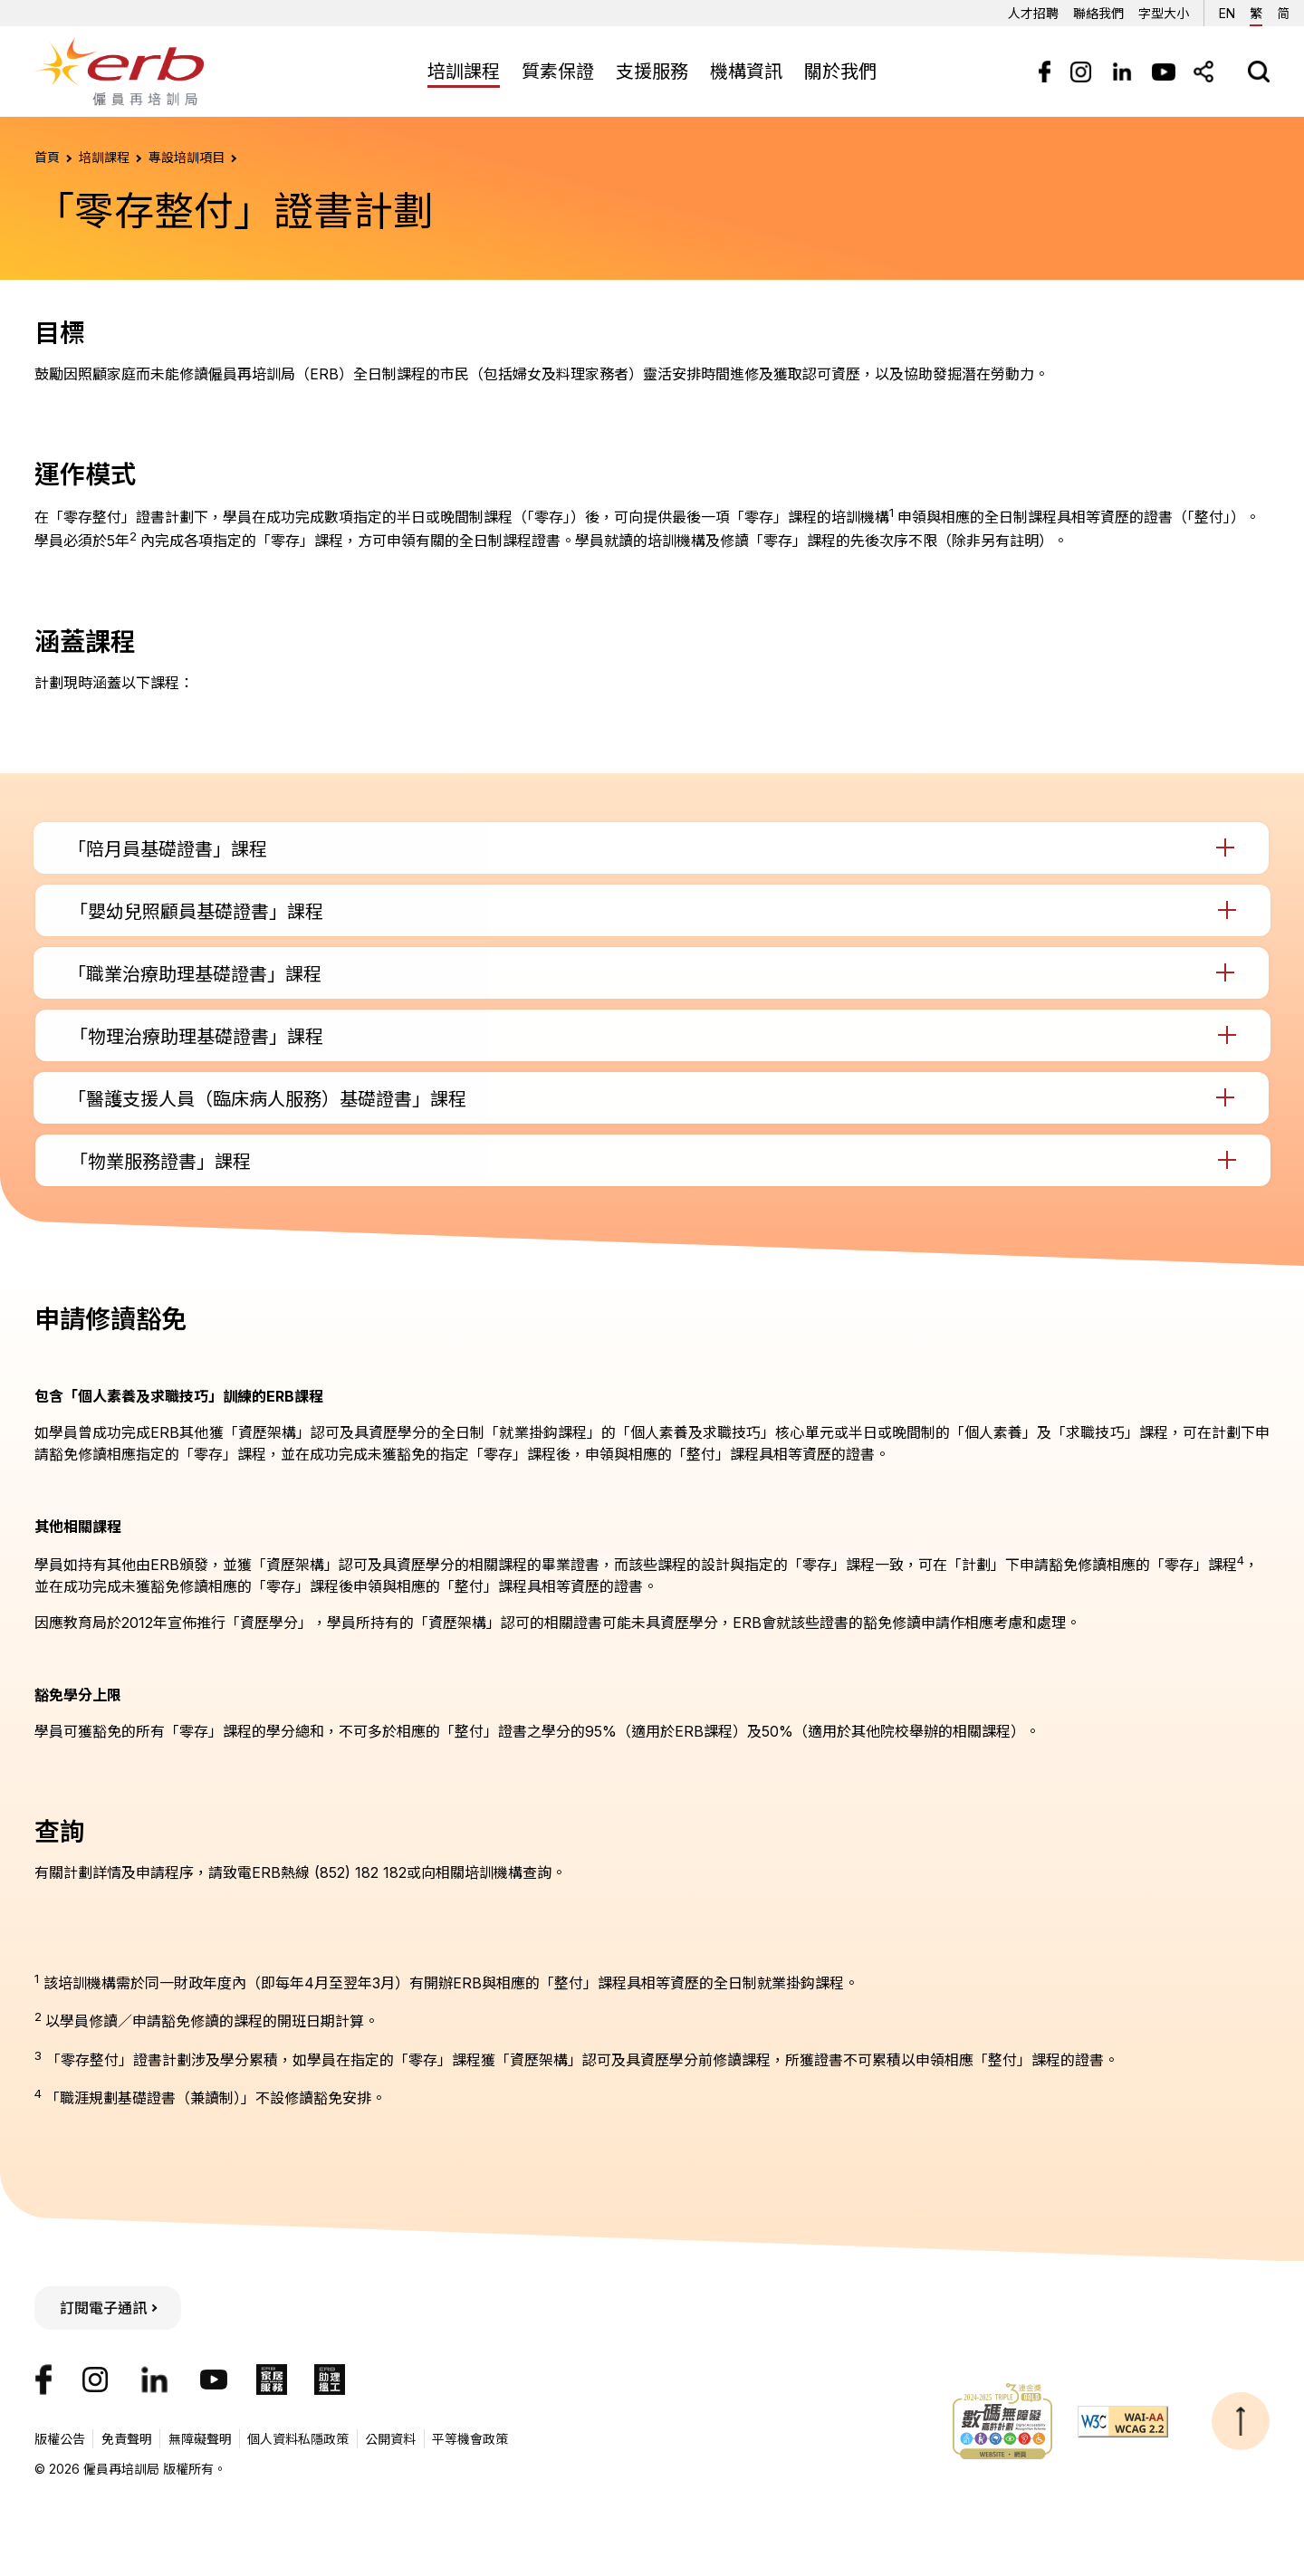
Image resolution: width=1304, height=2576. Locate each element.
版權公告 (59, 2439)
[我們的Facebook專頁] (43, 2379)
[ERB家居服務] (271, 2379)
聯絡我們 (1098, 13)
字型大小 (1163, 13)
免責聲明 (126, 2439)
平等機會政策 (470, 2439)
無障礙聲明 (200, 2439)
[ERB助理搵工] (329, 2379)
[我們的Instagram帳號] (95, 2379)
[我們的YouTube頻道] (213, 2379)
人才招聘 (1033, 13)
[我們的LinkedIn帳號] (154, 2379)
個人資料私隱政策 (298, 2439)
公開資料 (390, 2439)
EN (1227, 10)
